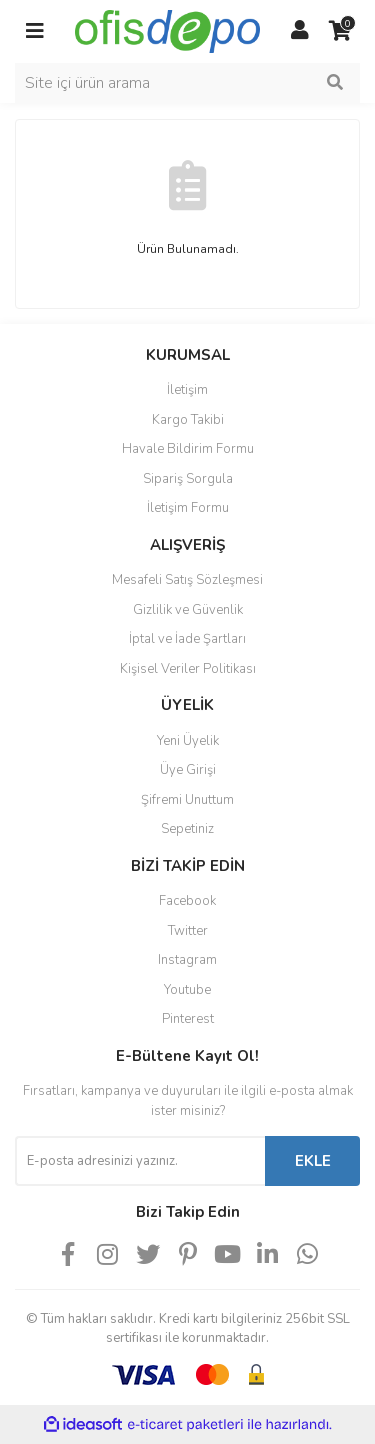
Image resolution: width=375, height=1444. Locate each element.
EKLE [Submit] (313, 1161)
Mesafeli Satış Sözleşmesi (187, 580)
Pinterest (188, 1019)
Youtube (187, 990)
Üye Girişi (188, 770)
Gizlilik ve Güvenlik (188, 610)
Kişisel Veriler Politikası (188, 669)
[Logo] (167, 30)
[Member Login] (300, 31)
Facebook (187, 901)
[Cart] (340, 31)
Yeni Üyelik (188, 741)
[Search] (187, 83)
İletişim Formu (188, 508)
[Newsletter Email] (140, 1161)
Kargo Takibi (188, 420)
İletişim (187, 390)
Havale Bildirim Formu (188, 449)
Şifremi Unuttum (187, 800)
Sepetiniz (187, 829)
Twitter (188, 931)
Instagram (187, 960)
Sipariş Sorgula (188, 479)
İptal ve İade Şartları (187, 639)
